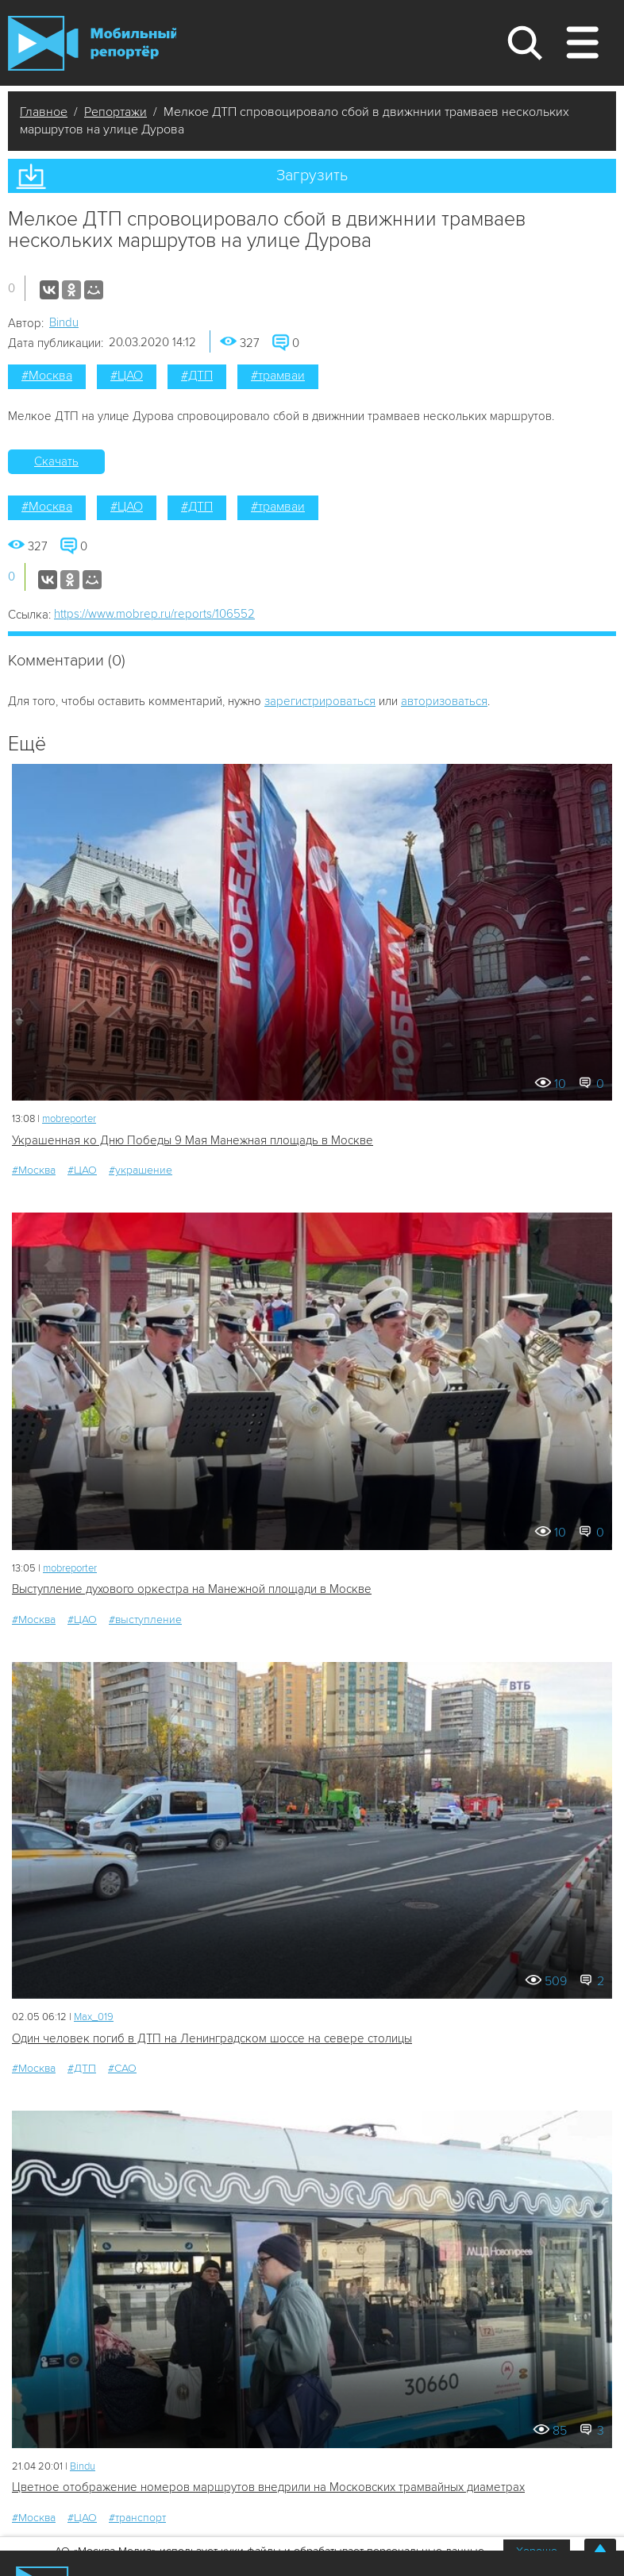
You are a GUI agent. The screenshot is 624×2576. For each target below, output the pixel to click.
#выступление (145, 1619)
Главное (43, 112)
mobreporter (69, 1119)
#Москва (46, 376)
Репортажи (115, 112)
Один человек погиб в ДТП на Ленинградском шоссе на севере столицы (212, 2038)
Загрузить (312, 175)
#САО (122, 2068)
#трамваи (278, 376)
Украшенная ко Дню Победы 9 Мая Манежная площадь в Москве (192, 1140)
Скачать (56, 461)
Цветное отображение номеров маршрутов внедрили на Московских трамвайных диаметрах (268, 2487)
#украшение (140, 1170)
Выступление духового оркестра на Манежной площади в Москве (192, 1589)
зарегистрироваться (320, 701)
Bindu (64, 322)
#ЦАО (126, 376)
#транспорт (137, 2517)
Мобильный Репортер (92, 43)
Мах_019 (94, 2017)
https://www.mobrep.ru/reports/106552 (154, 614)
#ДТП (197, 376)
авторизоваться (444, 701)
